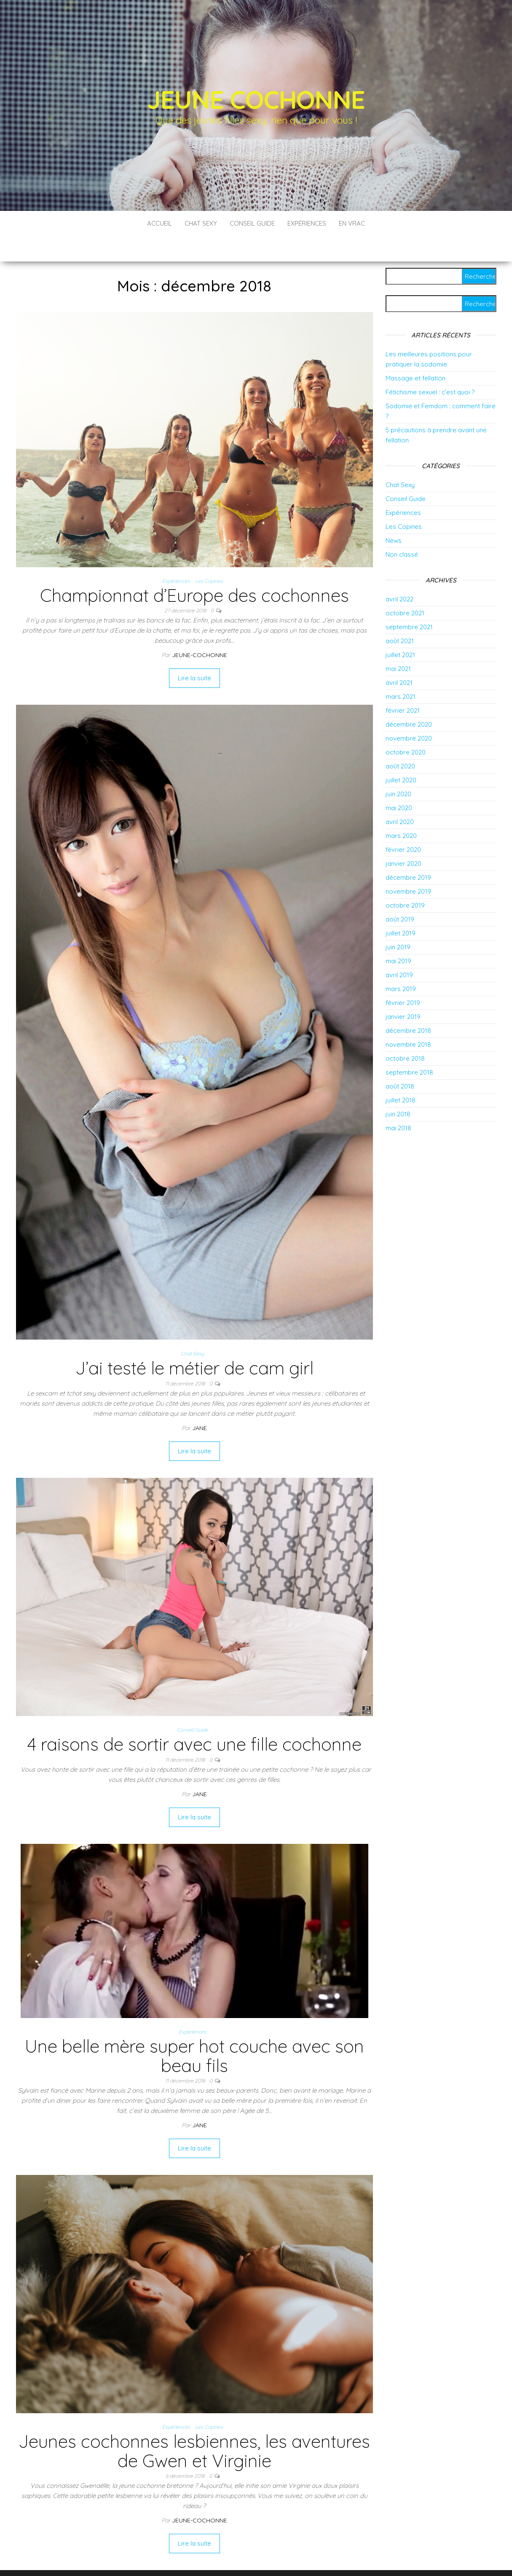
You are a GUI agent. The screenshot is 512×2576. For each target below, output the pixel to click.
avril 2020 (400, 796)
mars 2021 (400, 671)
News (394, 515)
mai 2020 (399, 783)
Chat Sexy (201, 223)
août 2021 (400, 616)
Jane (199, 1403)
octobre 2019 (405, 880)
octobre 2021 (405, 588)
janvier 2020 (403, 838)
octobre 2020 (406, 727)
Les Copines (209, 555)
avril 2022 (399, 574)
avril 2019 (399, 950)
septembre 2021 (409, 602)
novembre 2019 (408, 866)
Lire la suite (194, 653)
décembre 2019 (408, 852)
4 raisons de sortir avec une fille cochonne (194, 1719)
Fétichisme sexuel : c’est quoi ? (430, 367)
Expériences (306, 223)
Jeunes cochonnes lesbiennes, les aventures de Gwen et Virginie (194, 2426)
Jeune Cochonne (256, 99)
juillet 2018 (400, 1075)
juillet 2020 (401, 755)
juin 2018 (398, 1089)
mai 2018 (398, 1103)
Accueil (159, 223)
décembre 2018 (408, 1005)
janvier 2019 (403, 991)
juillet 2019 (400, 908)
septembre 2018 (409, 1047)
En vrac (352, 223)
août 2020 (400, 741)
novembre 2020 (409, 713)
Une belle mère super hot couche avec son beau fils (194, 2030)
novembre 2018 (408, 1019)
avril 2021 (399, 657)
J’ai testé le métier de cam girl (194, 1342)
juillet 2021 (400, 629)
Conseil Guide (252, 223)
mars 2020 (401, 810)
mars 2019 (401, 963)
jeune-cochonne (199, 629)
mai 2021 (398, 643)
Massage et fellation (415, 353)
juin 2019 (398, 922)
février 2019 (403, 977)
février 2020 (403, 824)
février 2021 (403, 685)
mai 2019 (398, 936)
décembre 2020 (409, 699)
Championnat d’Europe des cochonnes (194, 570)
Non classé (402, 529)
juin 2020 (398, 769)
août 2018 (400, 1061)
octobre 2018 (405, 1033)
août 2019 (400, 894)
